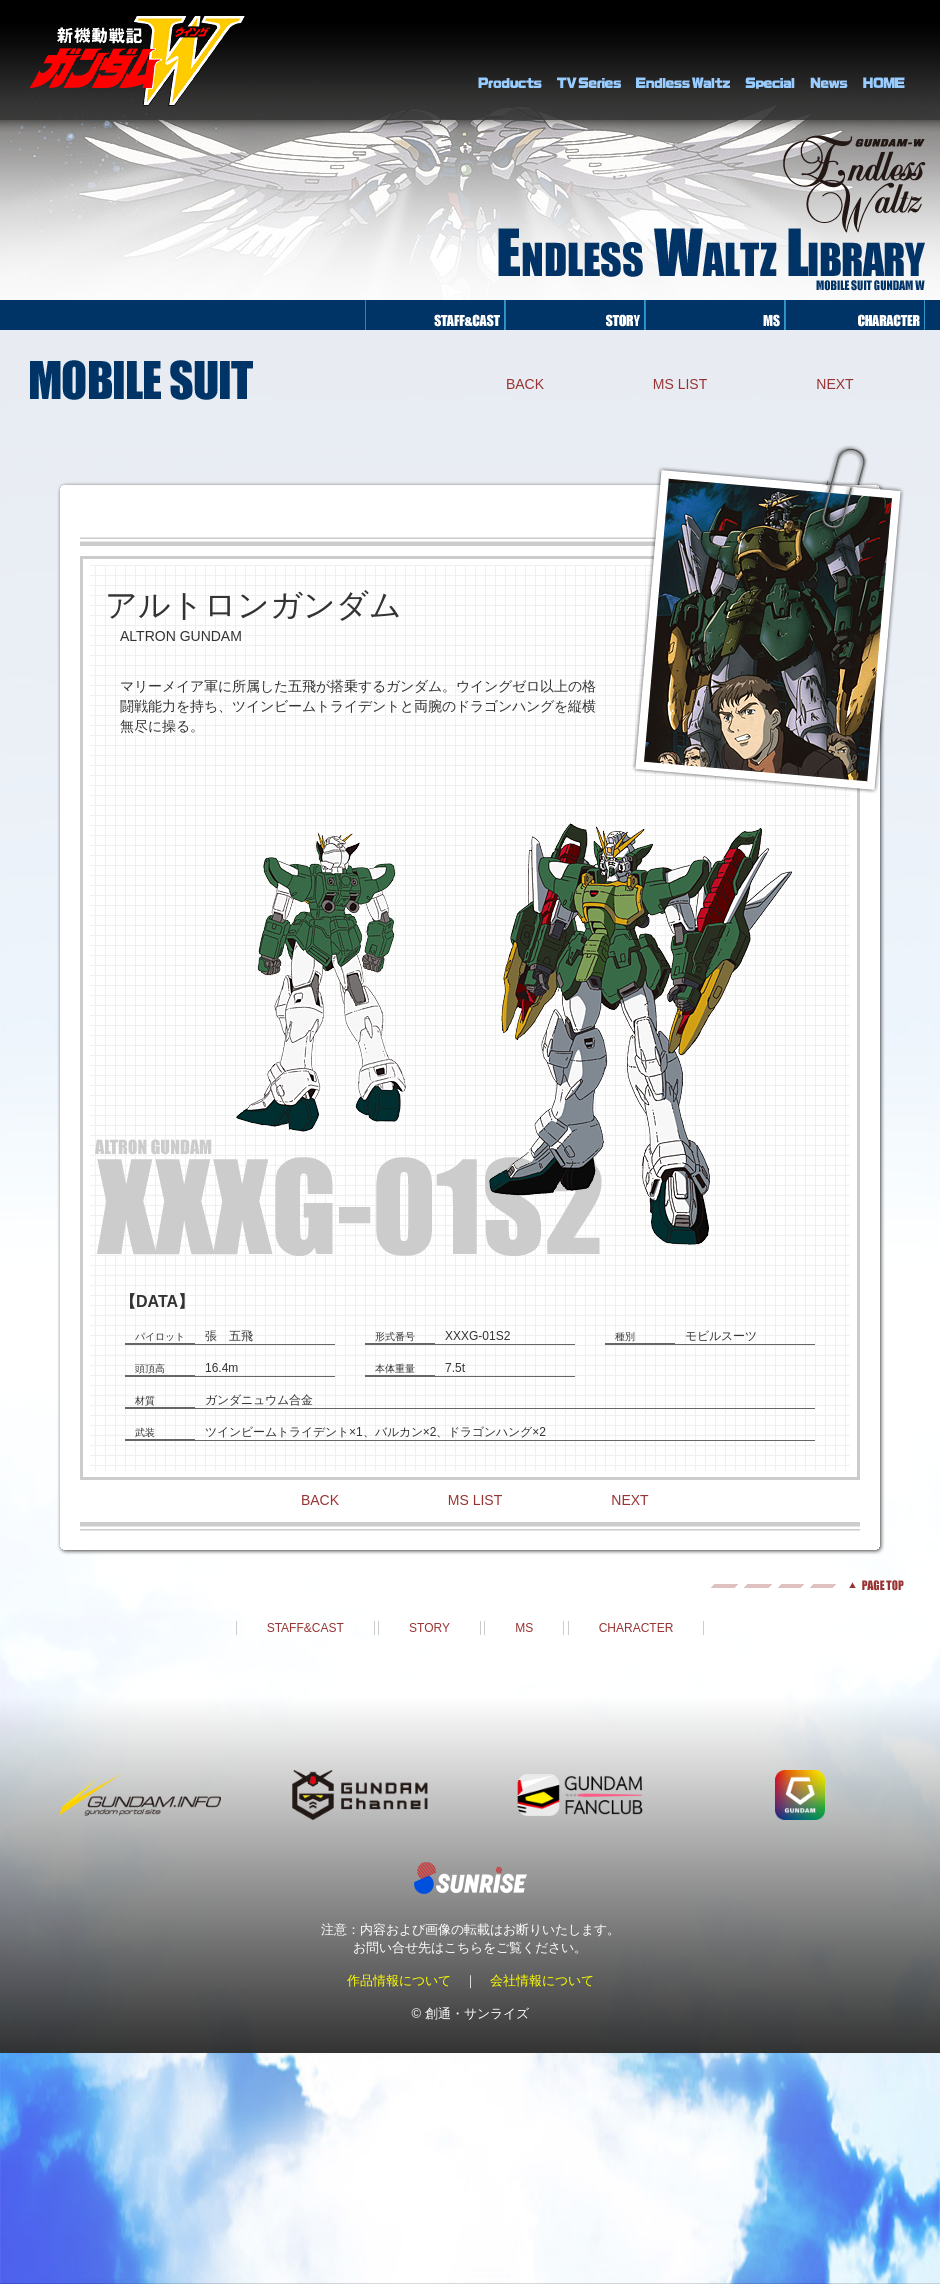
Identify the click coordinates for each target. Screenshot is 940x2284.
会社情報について (542, 1980)
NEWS (829, 60)
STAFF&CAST (305, 1628)
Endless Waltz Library (683, 60)
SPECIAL (770, 60)
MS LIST (680, 384)
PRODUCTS (510, 60)
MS (524, 1628)
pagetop (470, 1585)
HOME (884, 60)
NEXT (834, 384)
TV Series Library (589, 60)
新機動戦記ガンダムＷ (137, 60)
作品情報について (399, 1980)
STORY (429, 1628)
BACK (525, 384)
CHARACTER (636, 1628)
